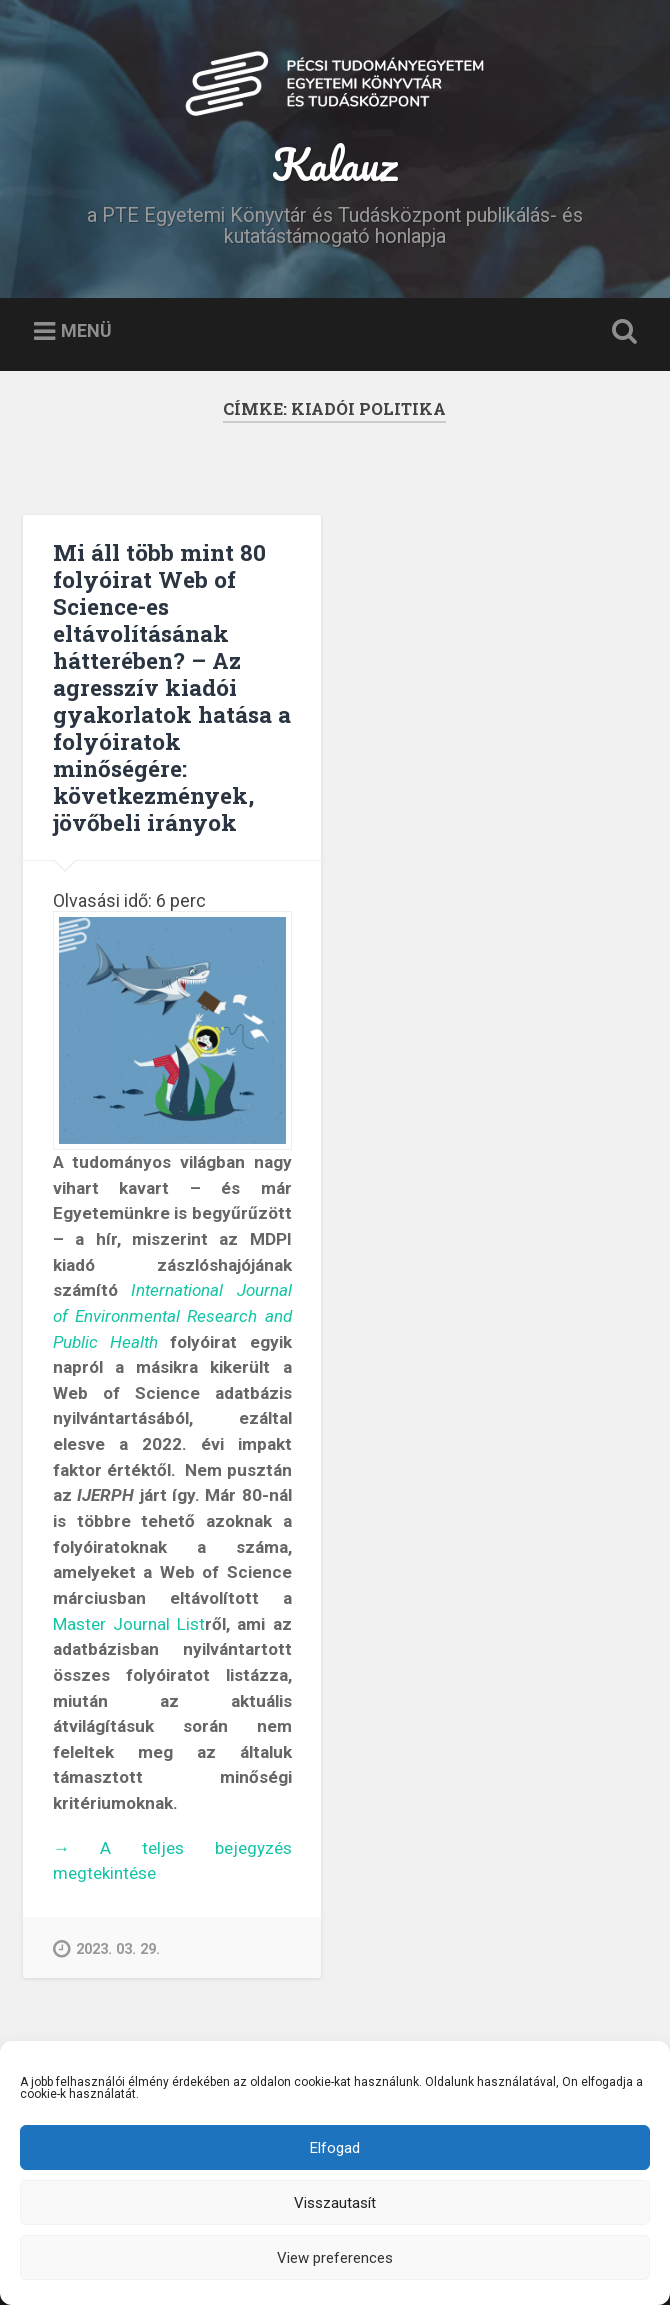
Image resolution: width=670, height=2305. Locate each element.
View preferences (335, 2258)
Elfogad (335, 2148)
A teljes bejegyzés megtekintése (172, 1861)
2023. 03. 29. (106, 1948)
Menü (86, 330)
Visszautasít (335, 2203)
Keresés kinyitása (621, 332)
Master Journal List (129, 1624)
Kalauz (334, 163)
